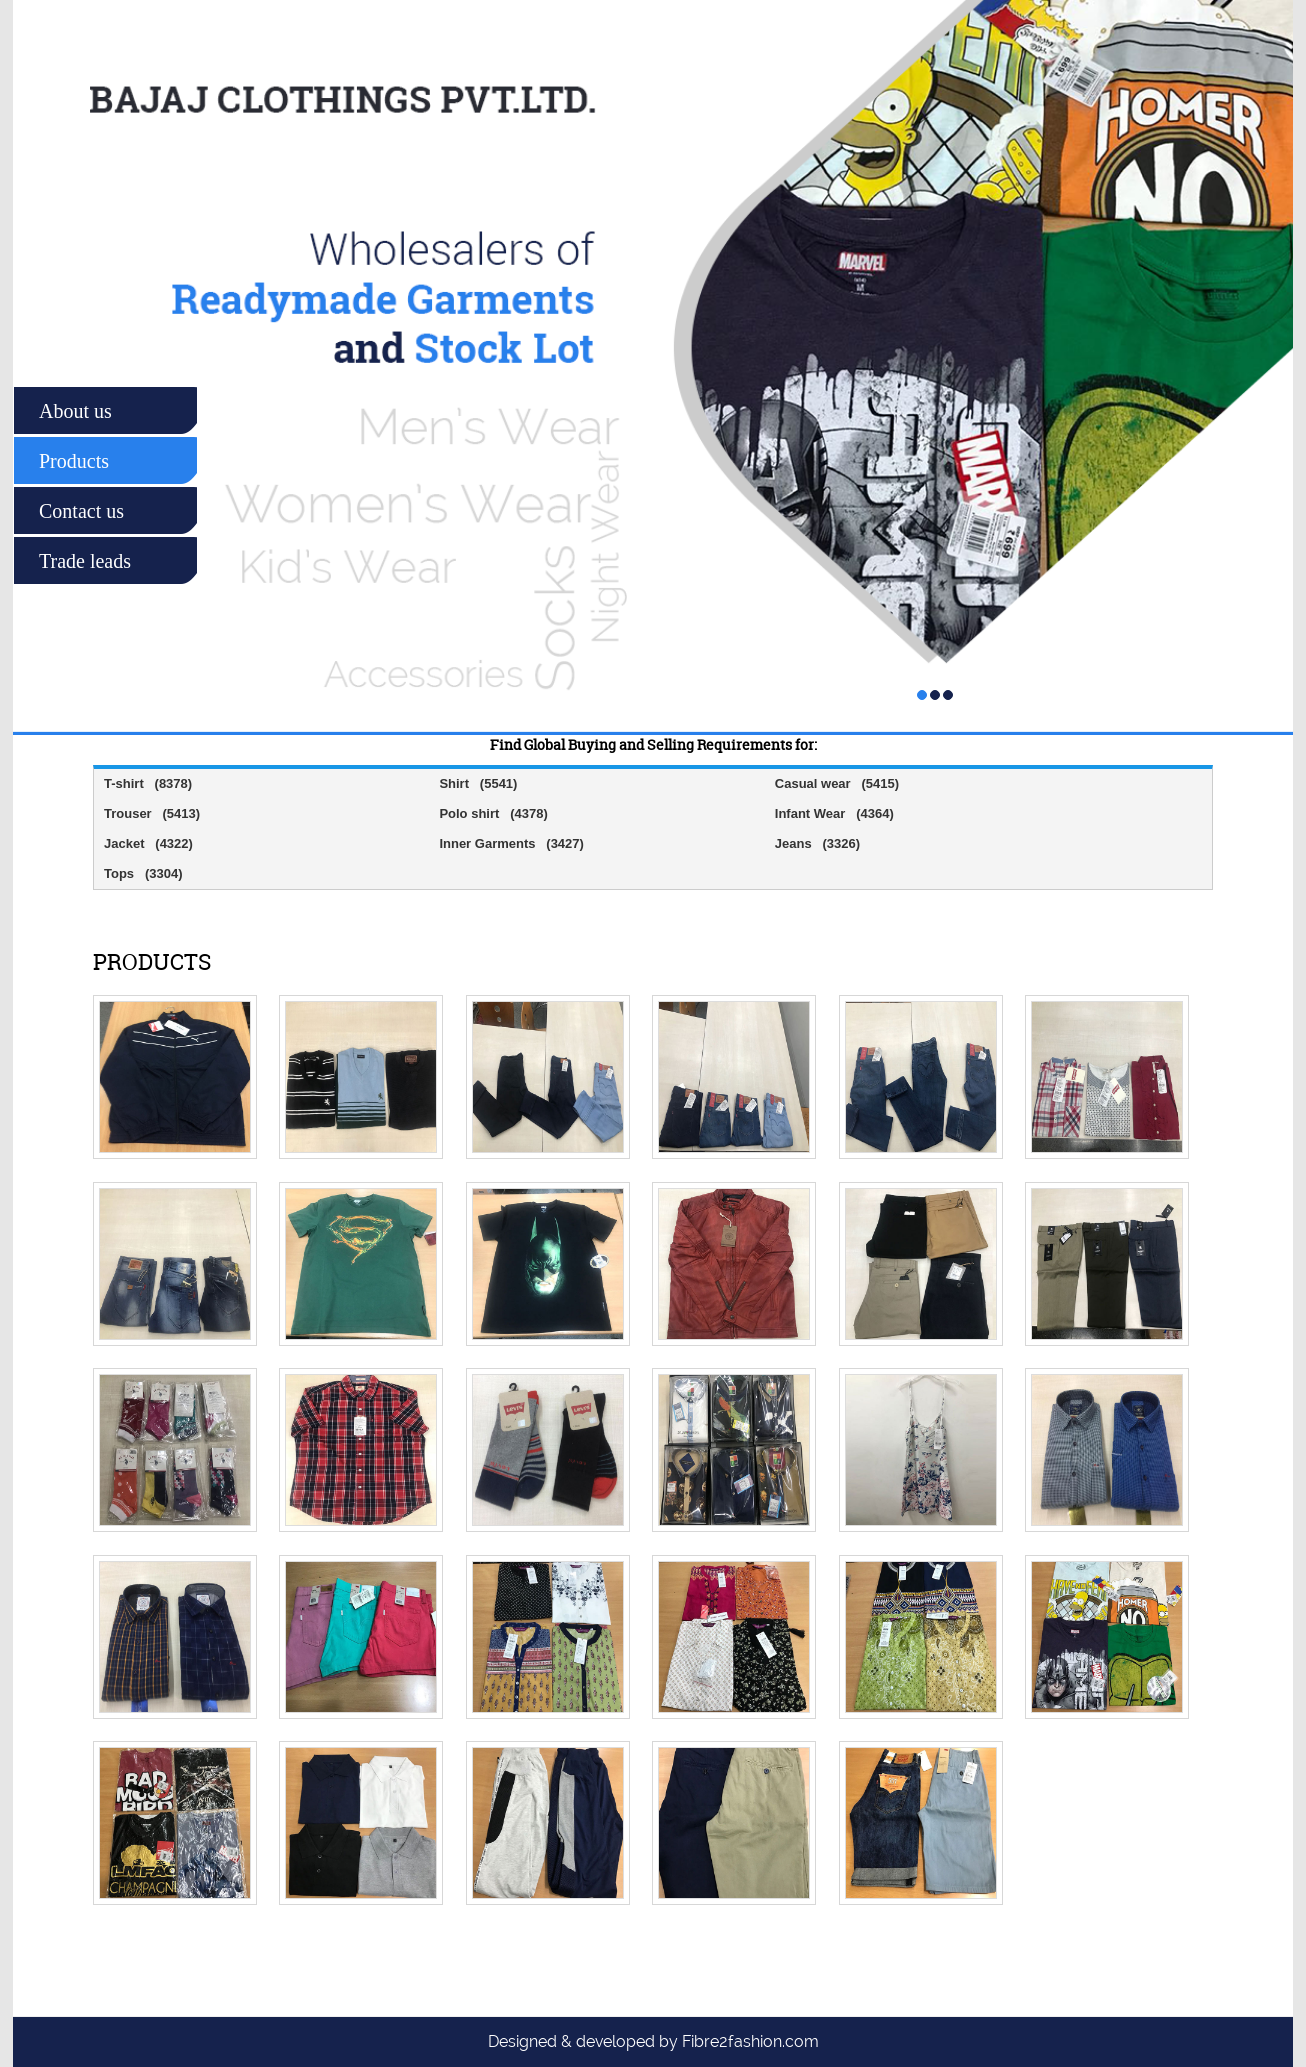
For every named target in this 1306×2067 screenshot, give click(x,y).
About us (75, 411)
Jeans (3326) (817, 843)
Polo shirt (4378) (493, 813)
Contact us (81, 511)
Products (74, 461)
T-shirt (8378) (148, 783)
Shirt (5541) (478, 783)
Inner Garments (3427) (511, 843)
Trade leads (85, 561)
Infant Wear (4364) (834, 813)
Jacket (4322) (148, 843)
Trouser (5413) (152, 813)
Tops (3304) (143, 873)
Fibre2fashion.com (750, 2041)
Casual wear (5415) (837, 783)
